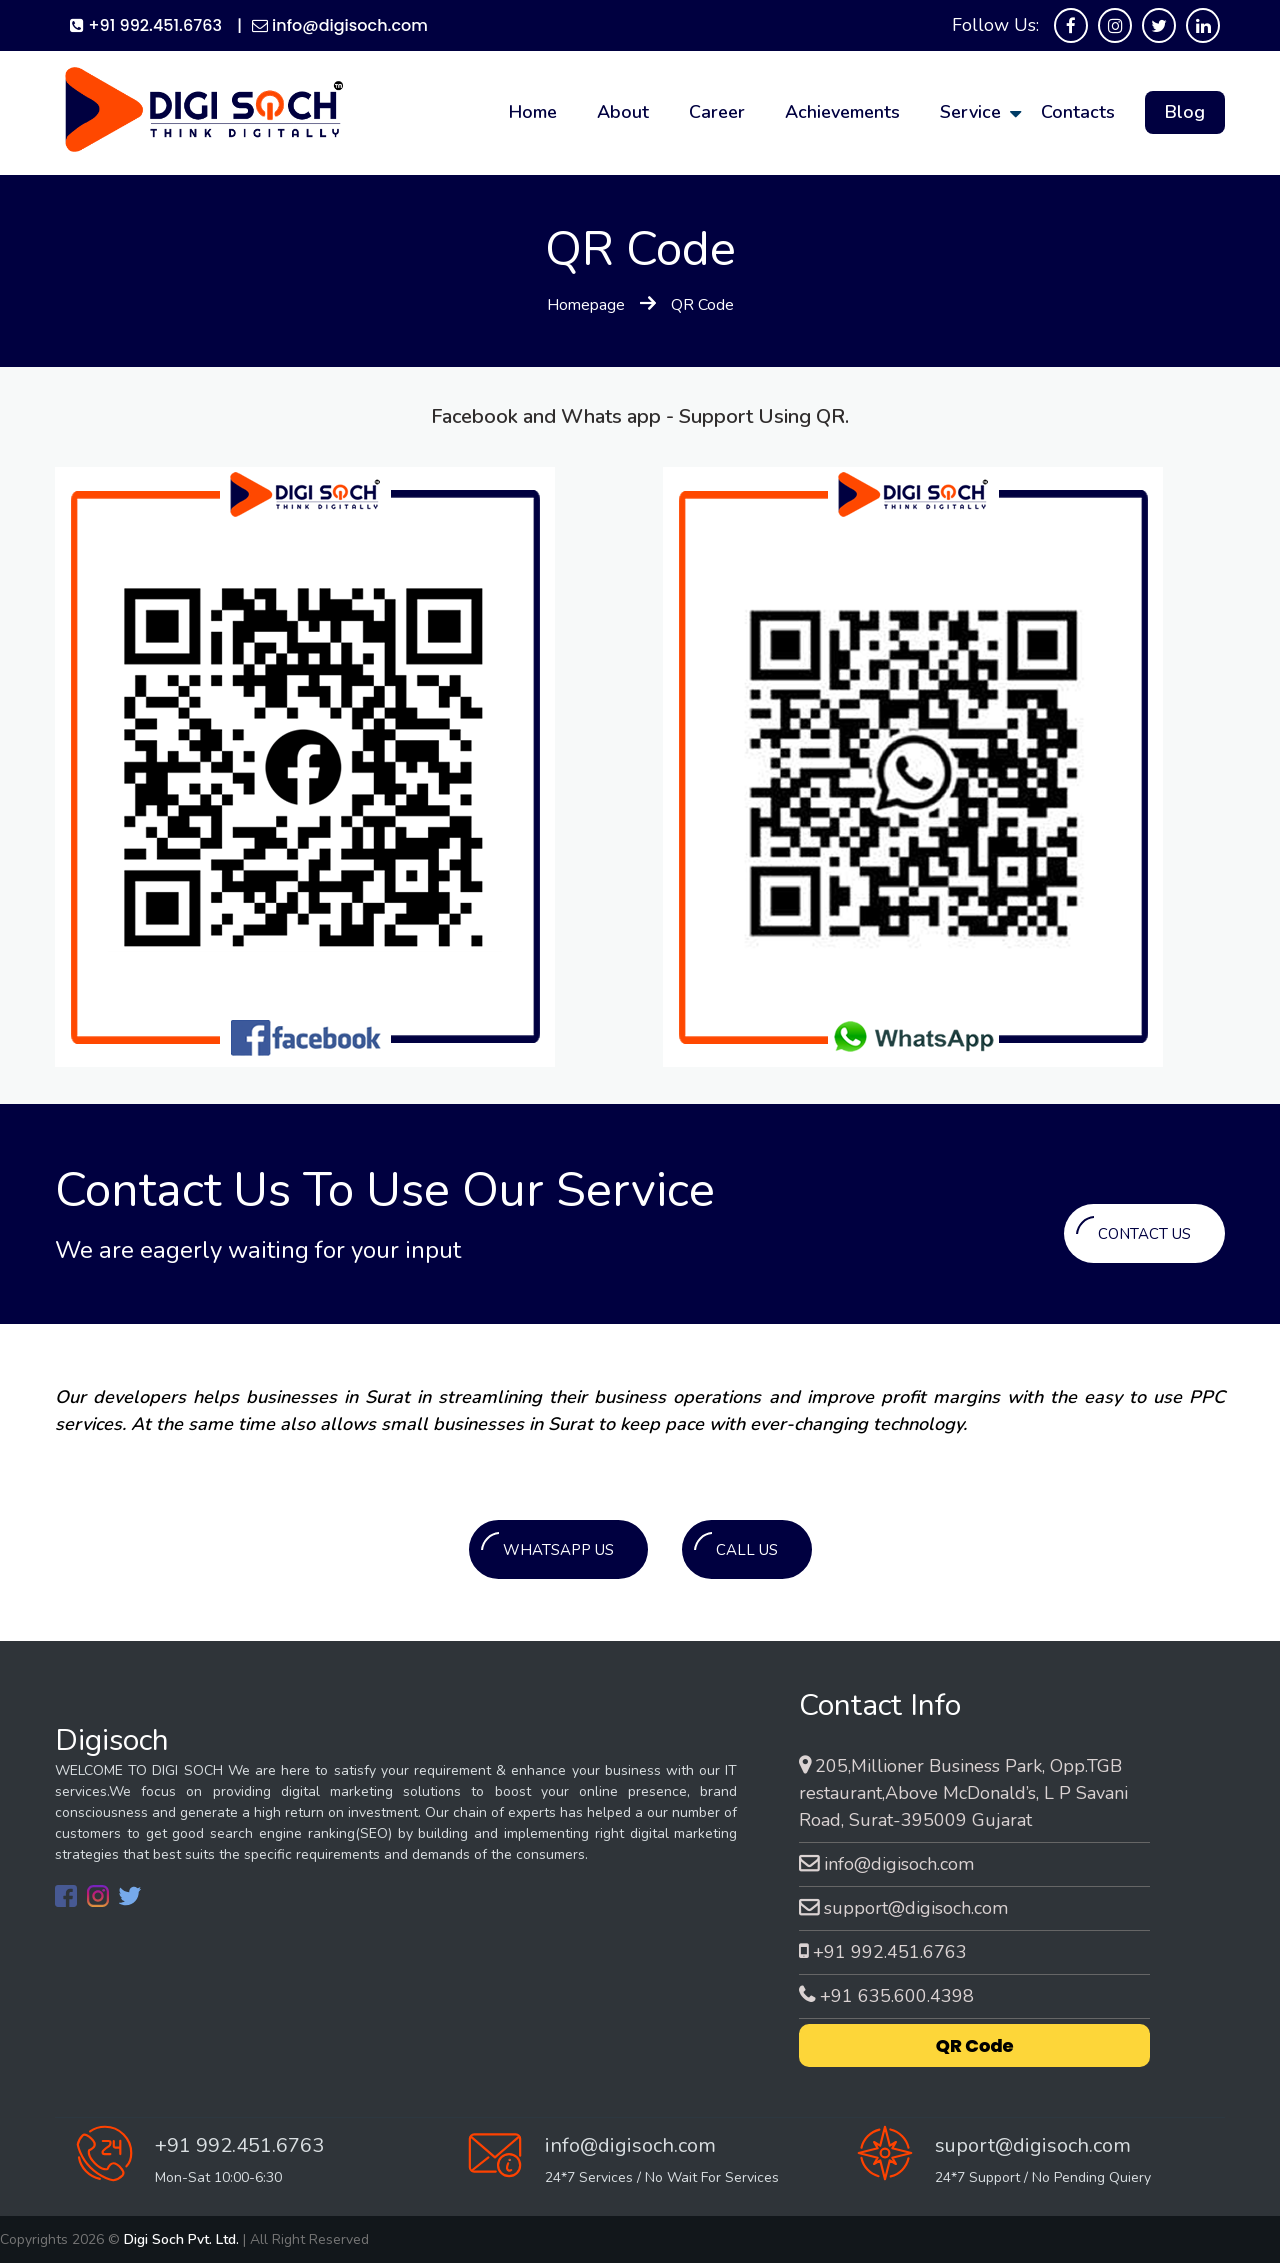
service (970, 112)
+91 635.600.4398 (886, 1996)
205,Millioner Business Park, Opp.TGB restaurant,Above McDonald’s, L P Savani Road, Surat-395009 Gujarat (963, 1793)
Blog (1185, 112)
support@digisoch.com (903, 1908)
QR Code (975, 2045)
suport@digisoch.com (1033, 2145)
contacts (1078, 112)
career (717, 112)
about (623, 112)
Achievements (842, 112)
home (533, 112)
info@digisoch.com (340, 25)
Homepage (586, 305)
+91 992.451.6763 (146, 25)
